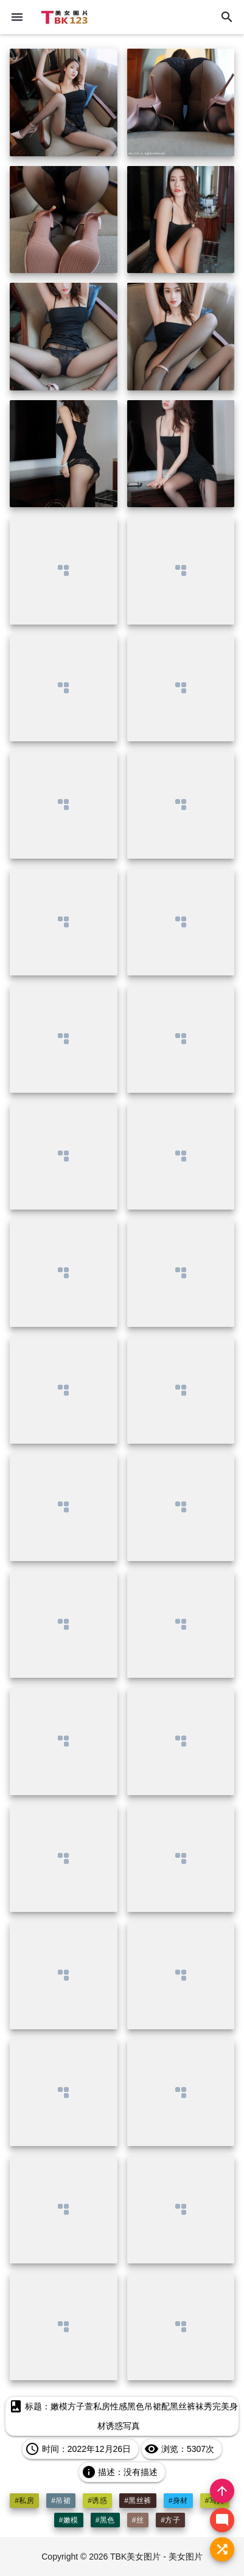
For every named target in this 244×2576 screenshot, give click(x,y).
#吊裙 (61, 2500)
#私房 (24, 2500)
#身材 (178, 2500)
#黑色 (105, 2520)
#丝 (138, 2520)
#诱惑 (97, 2500)
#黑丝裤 (138, 2500)
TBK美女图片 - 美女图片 (156, 2556)
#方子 (170, 2520)
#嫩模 (68, 2520)
